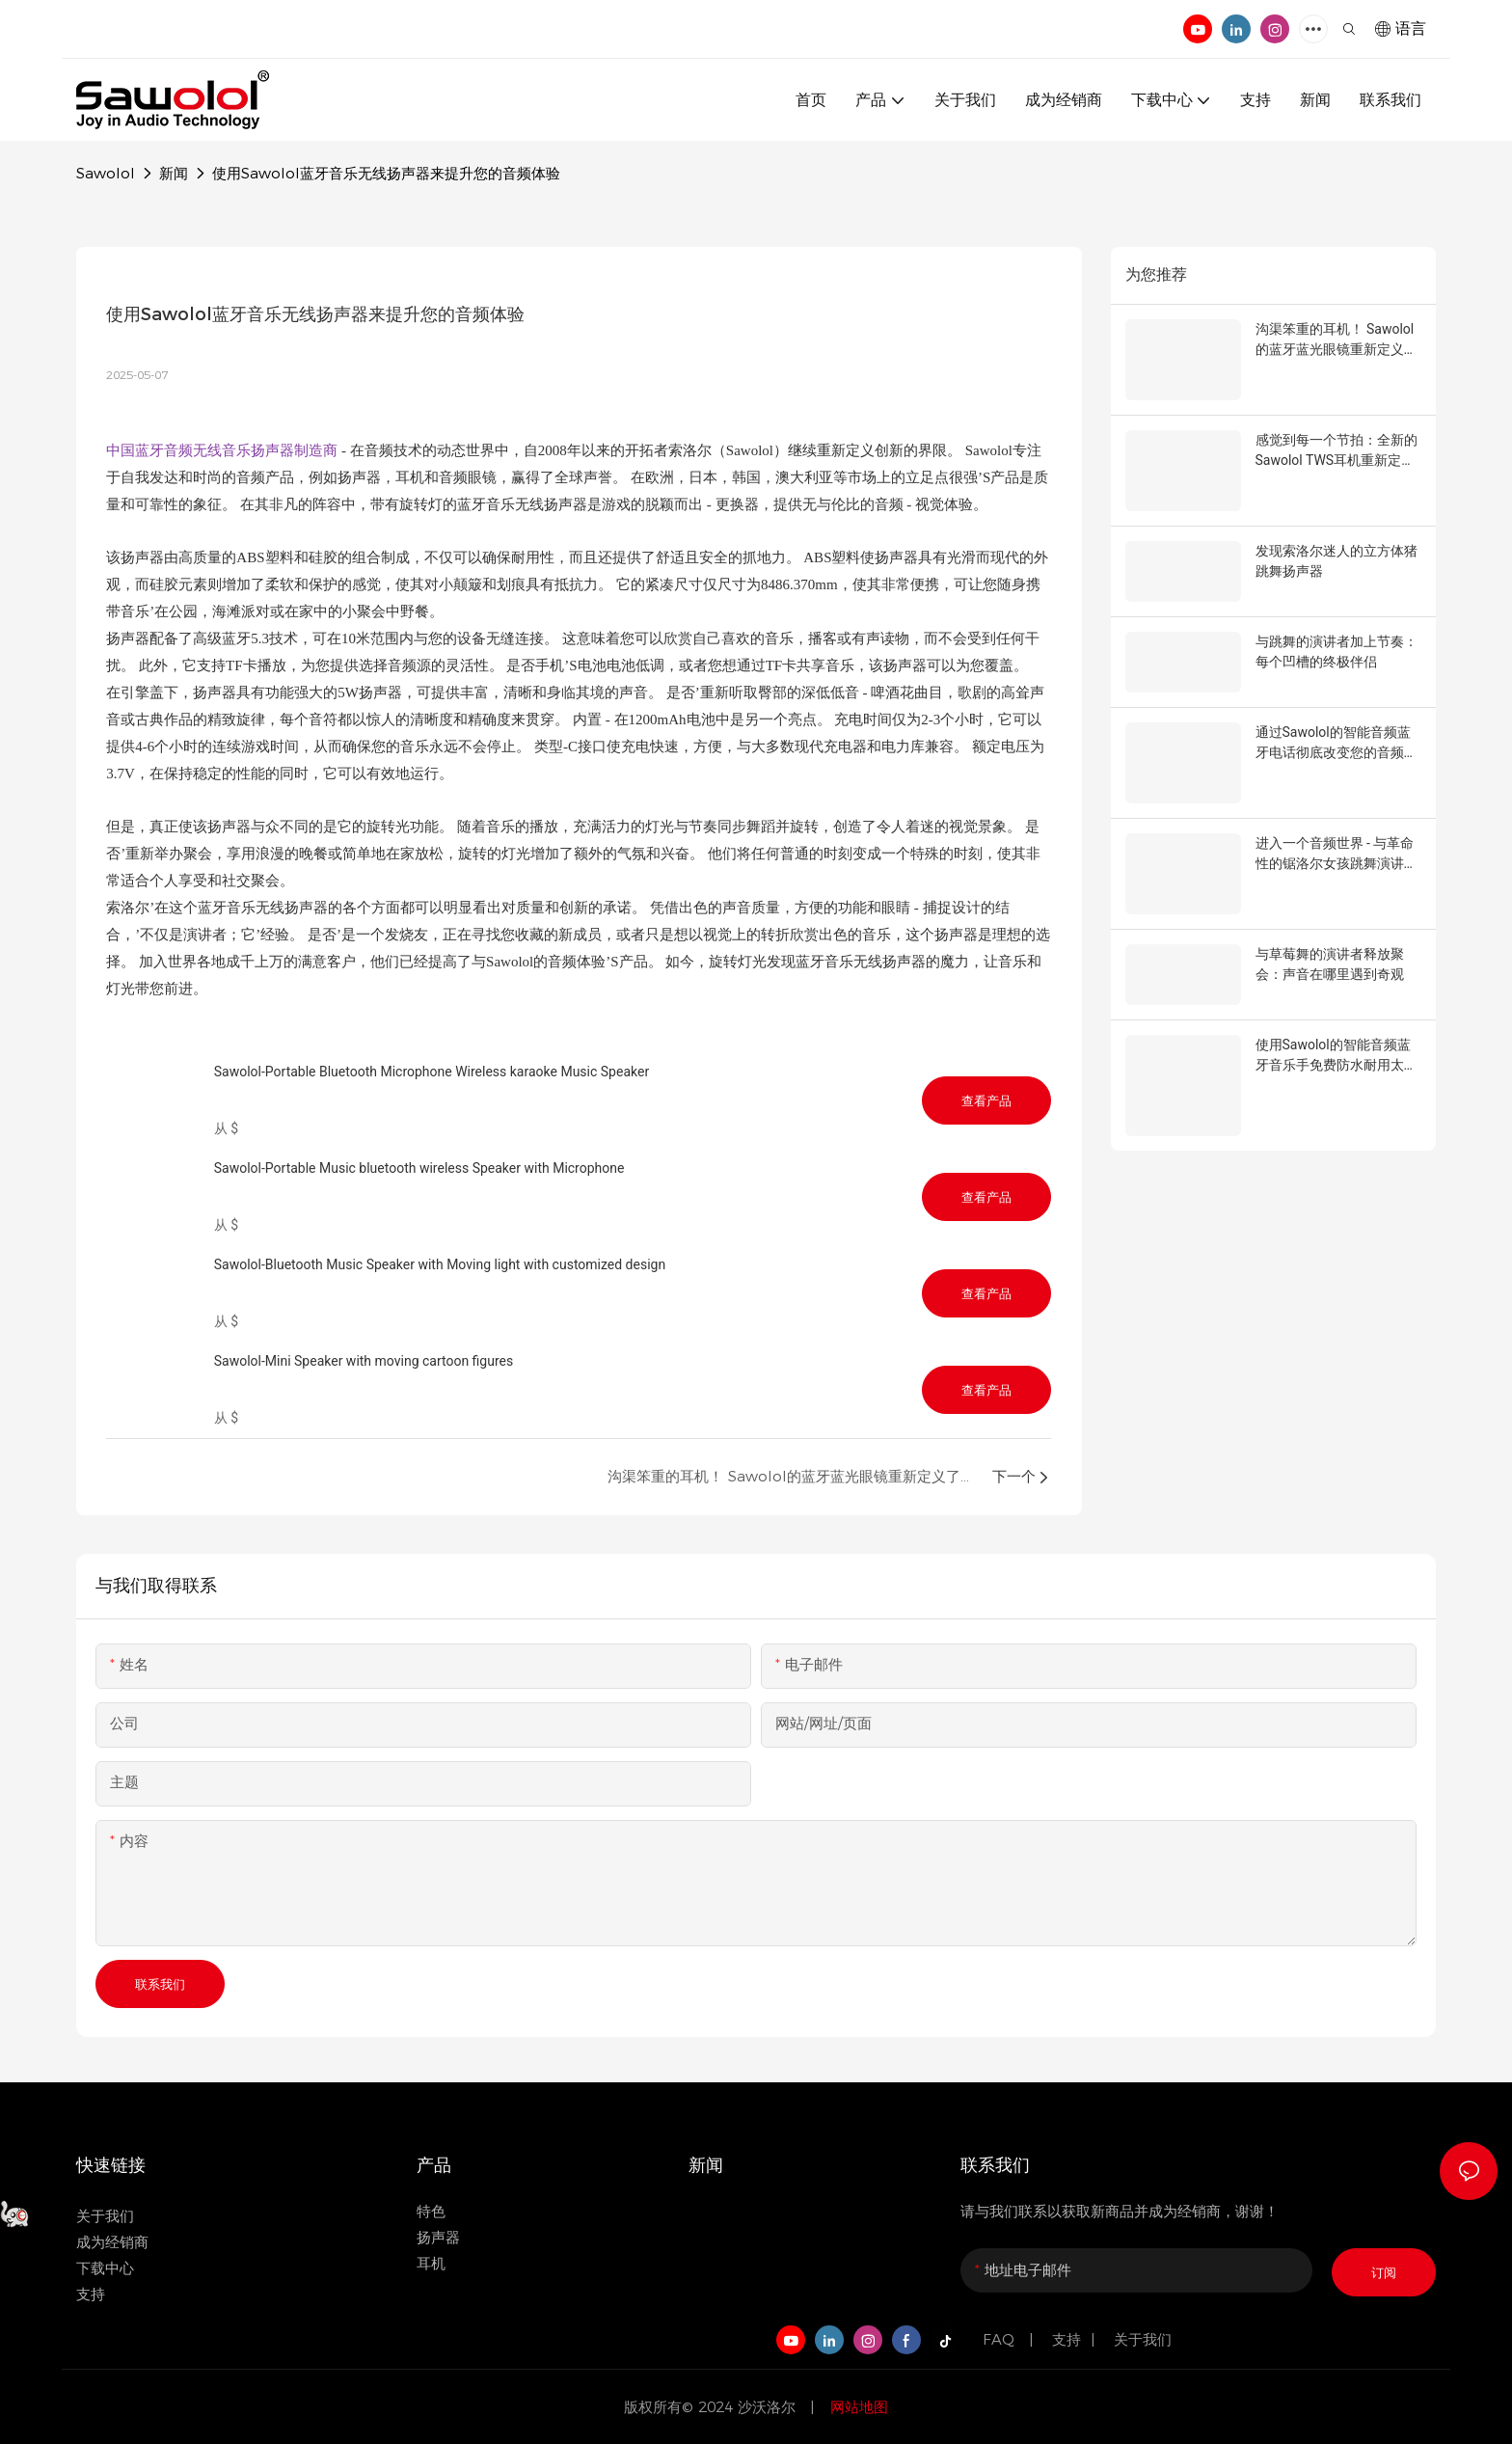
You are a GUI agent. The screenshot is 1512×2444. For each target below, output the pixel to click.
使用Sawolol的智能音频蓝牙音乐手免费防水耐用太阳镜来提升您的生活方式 (1337, 1056)
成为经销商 (112, 2242)
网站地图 (856, 2407)
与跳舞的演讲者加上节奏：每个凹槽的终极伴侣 (1337, 651)
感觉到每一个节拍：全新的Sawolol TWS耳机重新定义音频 (1337, 451)
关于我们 (105, 2216)
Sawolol (105, 173)
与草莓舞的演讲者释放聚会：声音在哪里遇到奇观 (1330, 964)
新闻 (173, 173)
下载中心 (105, 2268)
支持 (1066, 2339)
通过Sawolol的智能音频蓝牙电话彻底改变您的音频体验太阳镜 (1337, 743)
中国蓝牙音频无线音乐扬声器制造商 (223, 450)
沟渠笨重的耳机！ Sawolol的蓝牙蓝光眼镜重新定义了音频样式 (1337, 340)
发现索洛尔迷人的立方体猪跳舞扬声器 (1337, 561)
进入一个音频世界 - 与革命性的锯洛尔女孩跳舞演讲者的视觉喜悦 (1337, 854)
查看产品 (986, 1100)
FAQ (1001, 2339)
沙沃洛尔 (769, 2407)
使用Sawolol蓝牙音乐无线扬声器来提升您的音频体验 (386, 173)
